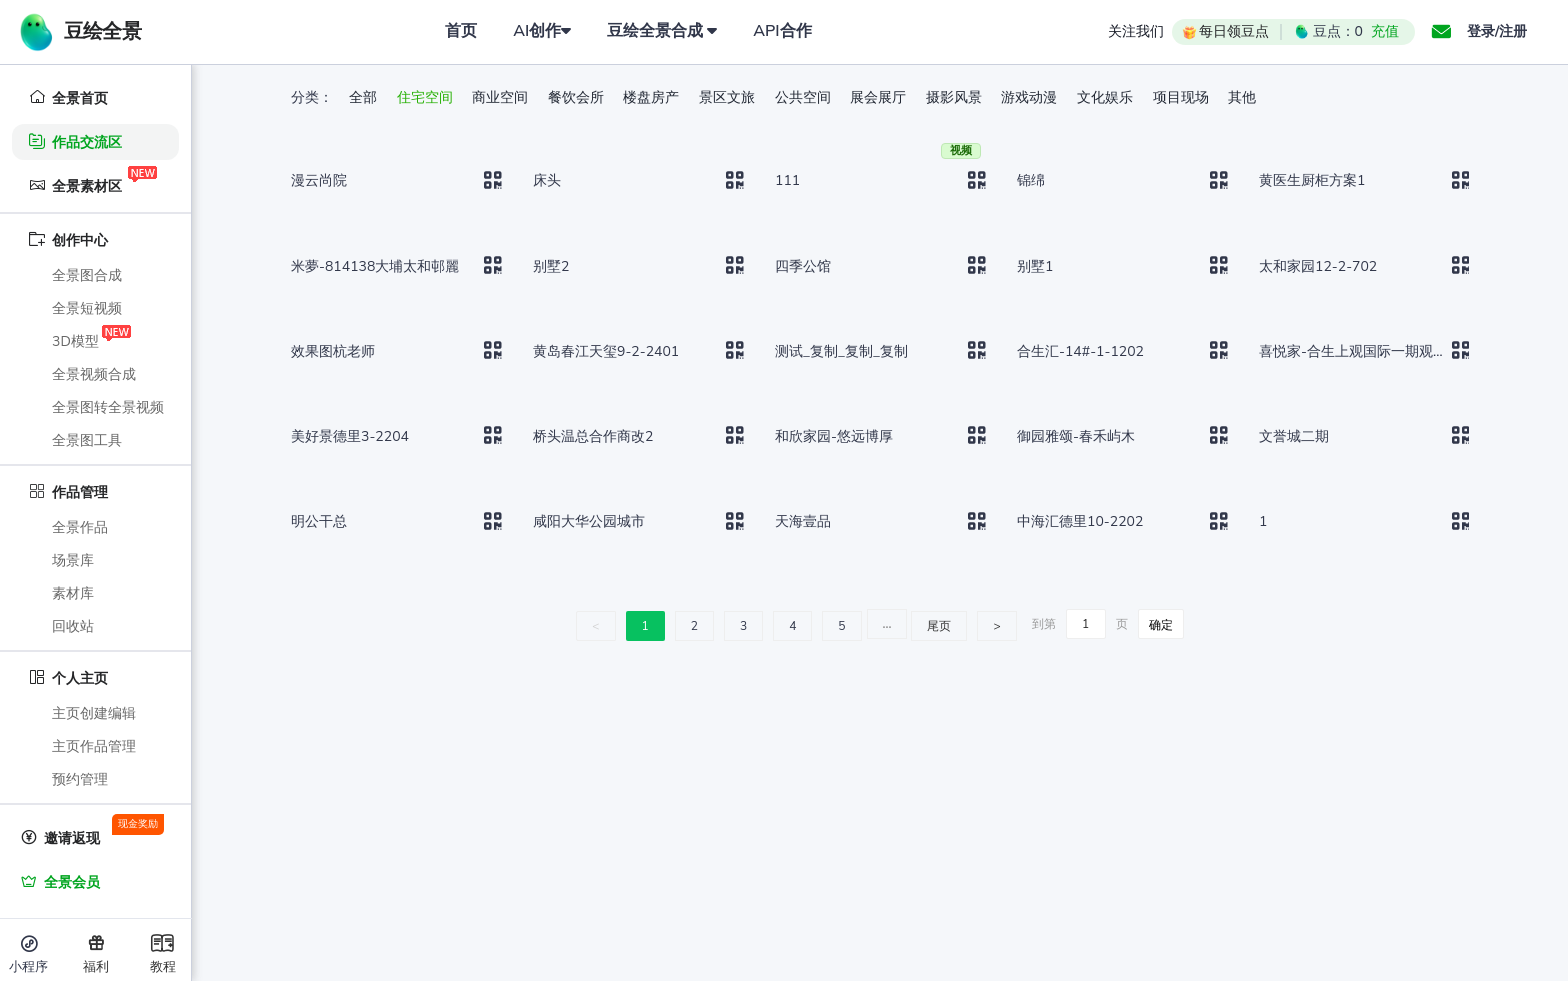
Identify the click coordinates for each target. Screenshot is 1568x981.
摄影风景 (956, 97)
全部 (365, 97)
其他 (1242, 97)
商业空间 (502, 97)
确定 (1161, 625)
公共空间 (805, 97)
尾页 (939, 626)
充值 (1385, 31)
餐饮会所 (578, 97)
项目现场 (1183, 97)
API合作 (782, 31)
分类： (312, 97)
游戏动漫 (1031, 97)
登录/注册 (1497, 31)
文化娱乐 (1107, 97)
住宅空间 (427, 97)
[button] (1441, 32)
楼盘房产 (653, 97)
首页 (461, 31)
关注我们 (1136, 31)
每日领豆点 (1224, 31)
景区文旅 (729, 97)
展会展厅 (880, 97)
